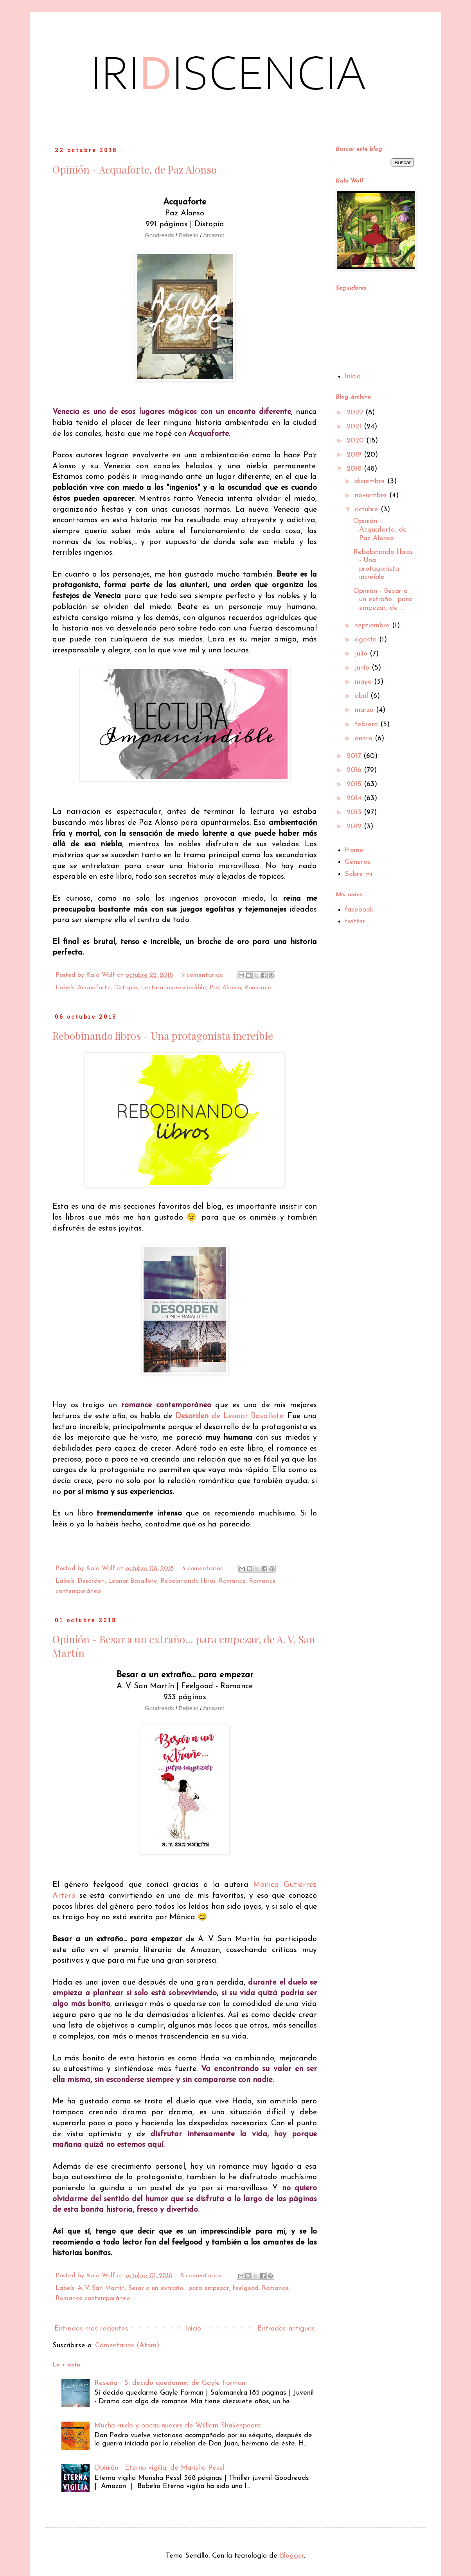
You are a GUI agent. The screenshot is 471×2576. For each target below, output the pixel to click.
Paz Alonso (225, 988)
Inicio (193, 2328)
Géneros (357, 862)
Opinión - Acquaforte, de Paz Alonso (134, 169)
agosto (367, 639)
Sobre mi (358, 874)
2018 (355, 469)
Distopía (126, 988)
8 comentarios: (202, 2276)
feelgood (245, 2288)
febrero (367, 724)
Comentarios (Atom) (127, 2345)
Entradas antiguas (286, 2328)
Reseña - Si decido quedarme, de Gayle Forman (169, 2383)
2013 (355, 812)
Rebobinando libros (188, 1581)
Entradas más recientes (91, 2328)
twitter (355, 921)
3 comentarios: (204, 1569)
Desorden (91, 1581)
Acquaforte (94, 988)
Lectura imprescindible (173, 988)
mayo (364, 682)
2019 (355, 455)
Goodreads (160, 235)
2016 (355, 770)
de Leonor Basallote (229, 1416)
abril (362, 696)
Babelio (189, 235)
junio (363, 668)
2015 (355, 784)
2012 (355, 826)
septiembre (373, 625)
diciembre (371, 481)
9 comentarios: (203, 975)
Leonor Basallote (132, 1581)
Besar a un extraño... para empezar (178, 2288)
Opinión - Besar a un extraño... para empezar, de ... (382, 600)
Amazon (214, 235)
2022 (356, 412)
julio (362, 653)
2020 (356, 440)
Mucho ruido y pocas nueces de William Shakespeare (177, 2425)
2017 (355, 756)
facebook (359, 910)
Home (354, 850)
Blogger (292, 2556)
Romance (257, 988)
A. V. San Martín (101, 2288)
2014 (355, 798)
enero (365, 738)
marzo (365, 710)
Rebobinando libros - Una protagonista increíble (162, 1036)
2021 (355, 426)
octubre (368, 509)
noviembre (372, 495)
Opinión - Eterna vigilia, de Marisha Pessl (159, 2468)
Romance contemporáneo (93, 2298)
